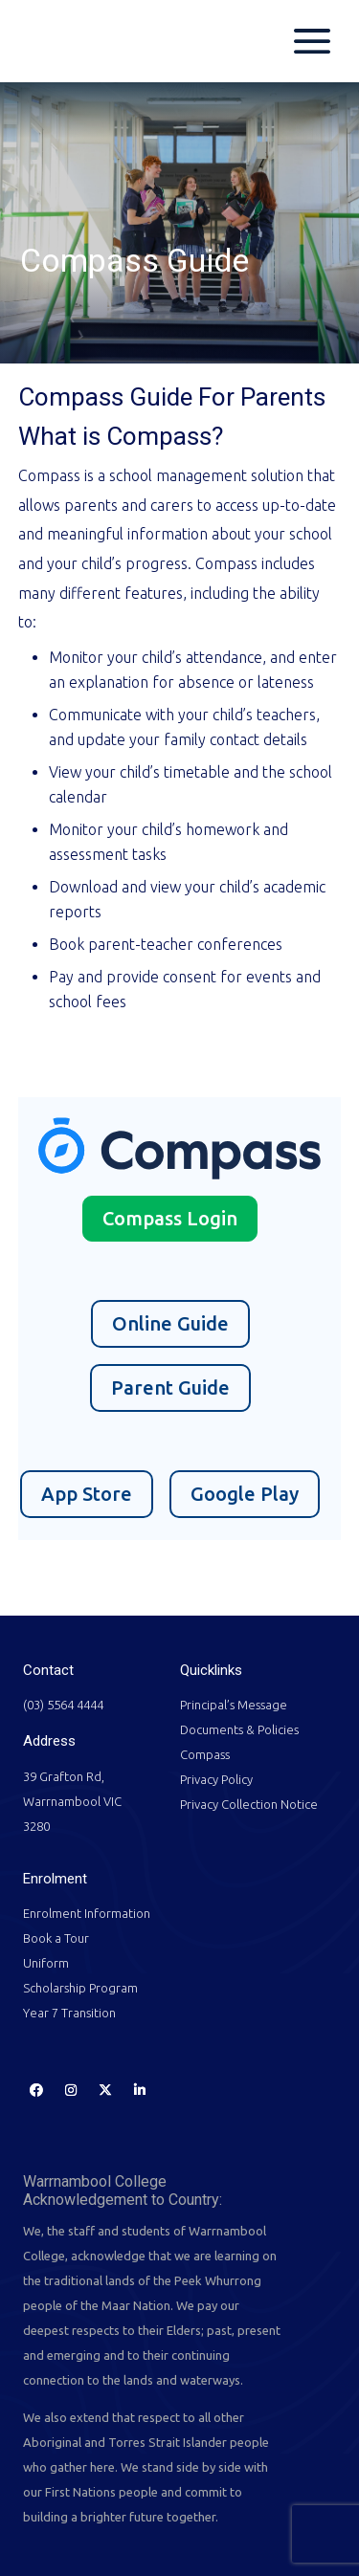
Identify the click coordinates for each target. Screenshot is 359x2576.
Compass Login (169, 1218)
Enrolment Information (86, 1913)
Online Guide (170, 1323)
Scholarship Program (80, 1987)
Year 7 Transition (69, 2012)
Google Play (245, 1494)
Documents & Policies (239, 1729)
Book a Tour (56, 1938)
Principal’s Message (233, 1704)
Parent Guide (170, 1387)
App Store (86, 1494)
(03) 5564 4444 (63, 1704)
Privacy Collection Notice (249, 1804)
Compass (205, 1754)
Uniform (46, 1963)
